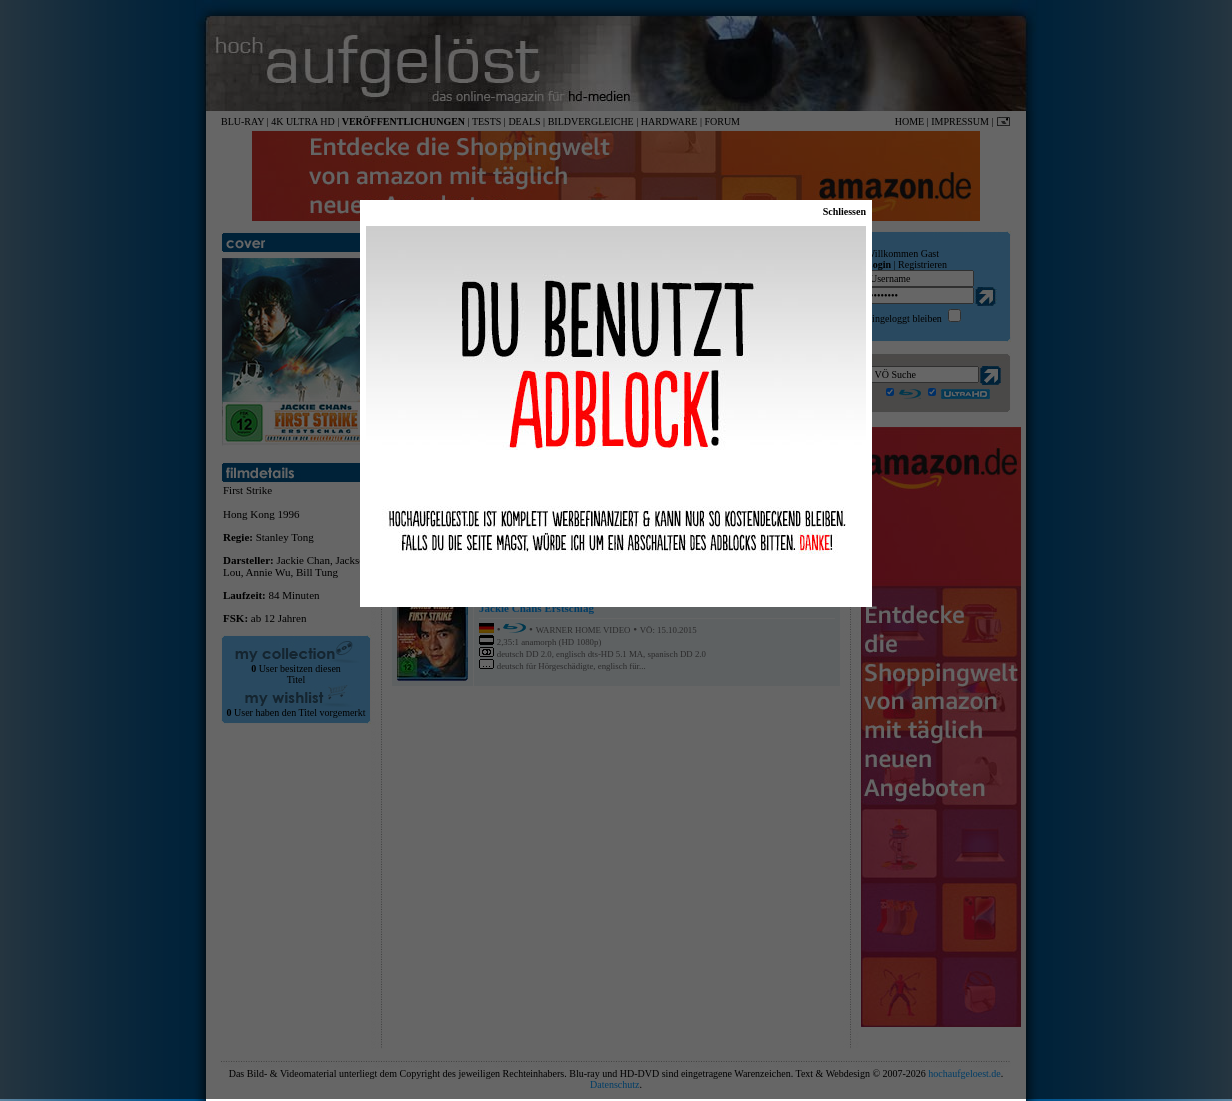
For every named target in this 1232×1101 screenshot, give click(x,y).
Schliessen (844, 211)
